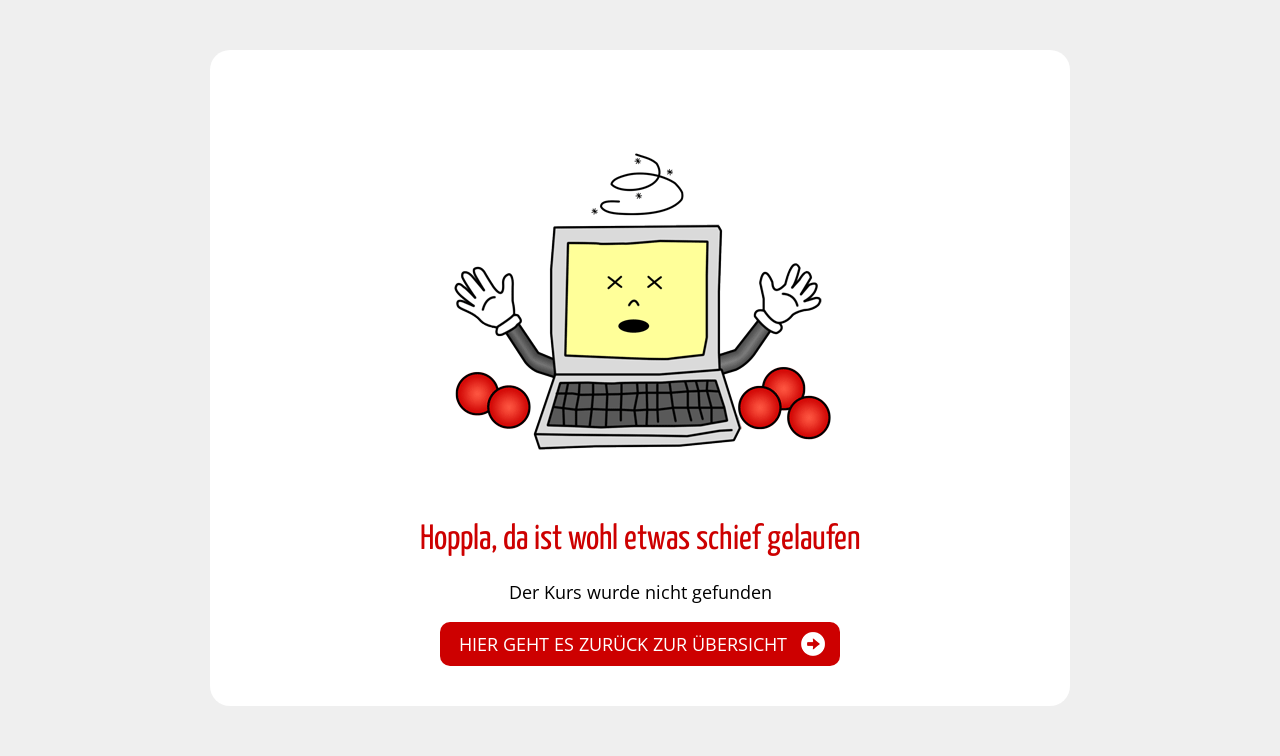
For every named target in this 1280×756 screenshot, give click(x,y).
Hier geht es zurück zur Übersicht (623, 644)
